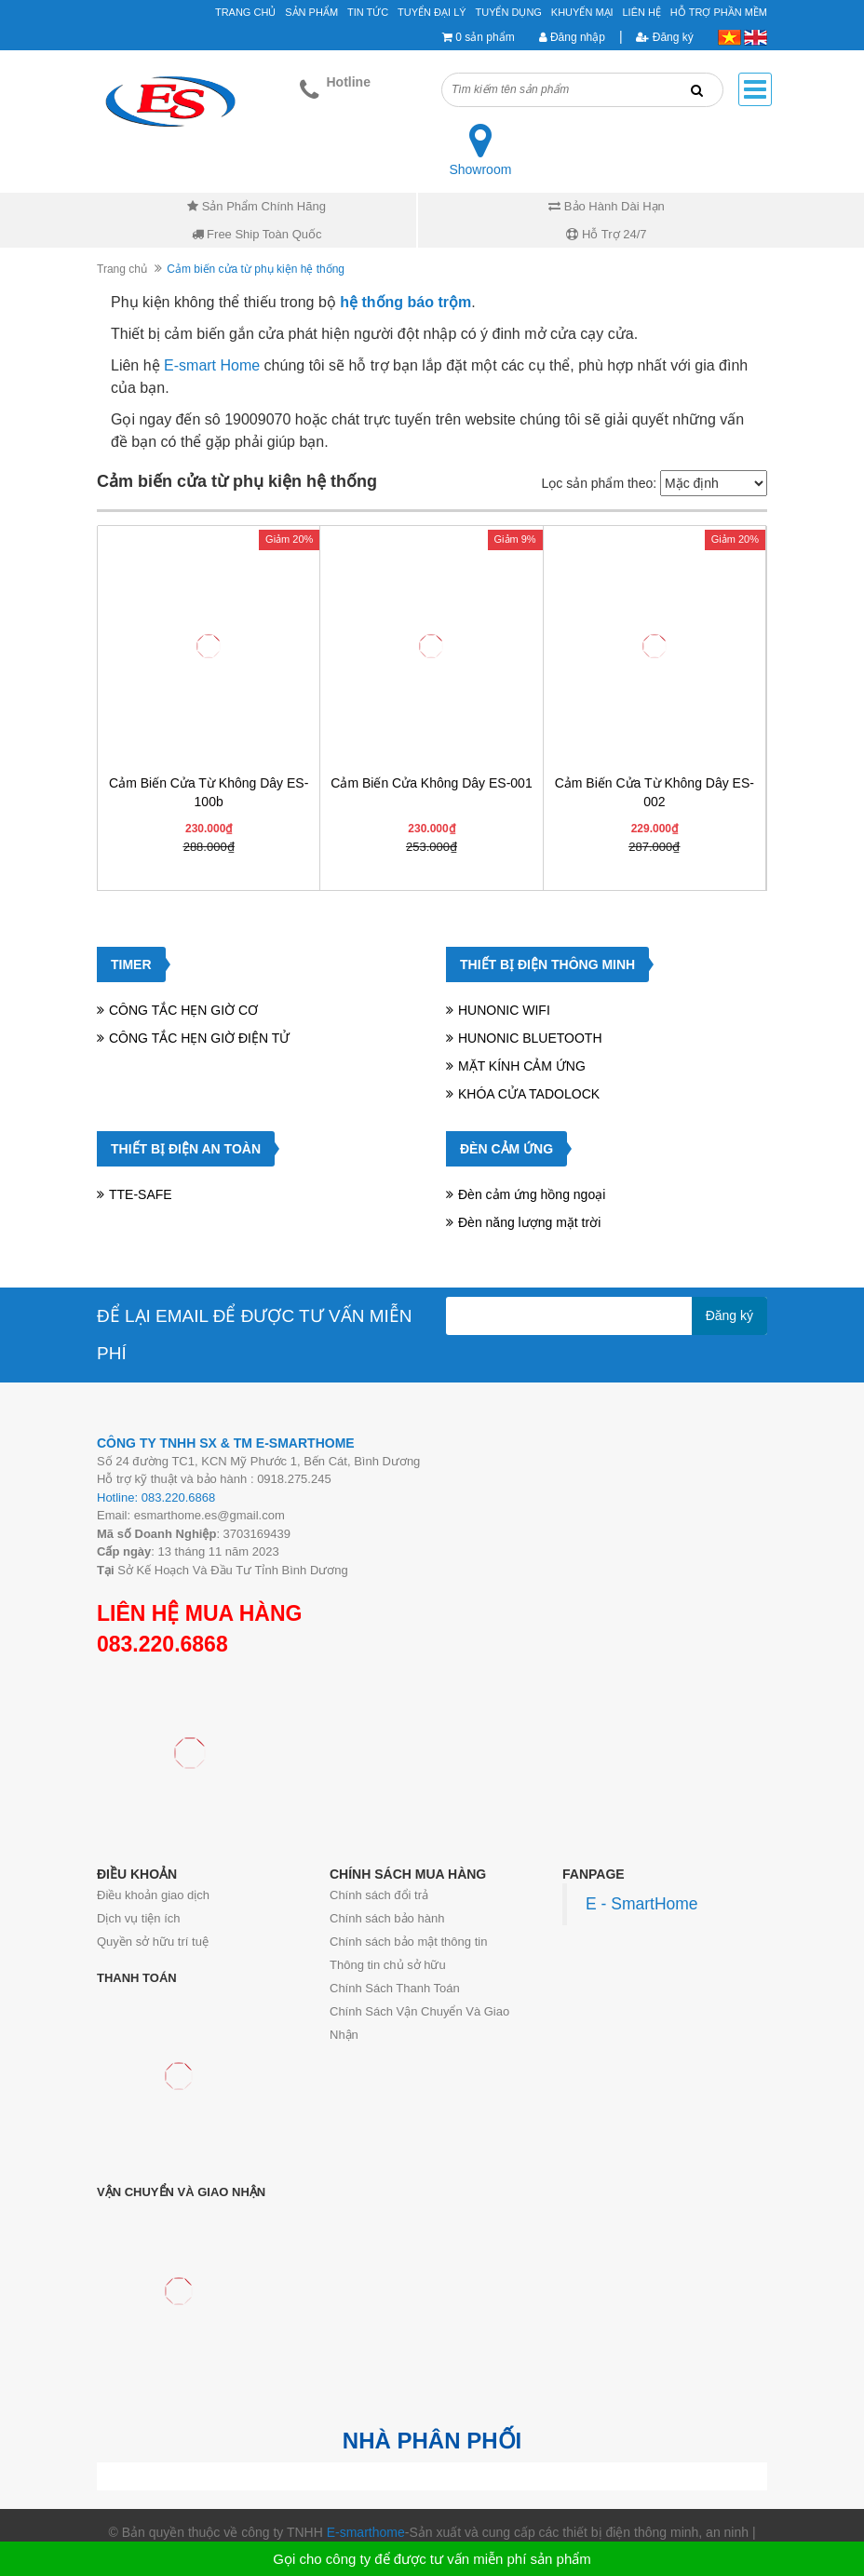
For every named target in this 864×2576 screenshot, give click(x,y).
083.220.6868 (162, 1644)
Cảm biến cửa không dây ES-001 (431, 782)
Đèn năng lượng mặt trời (529, 1222)
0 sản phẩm (484, 37)
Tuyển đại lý (432, 12)
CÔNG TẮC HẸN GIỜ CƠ (183, 1010)
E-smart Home (212, 365)
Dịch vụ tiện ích (139, 1918)
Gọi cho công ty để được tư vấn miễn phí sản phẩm (431, 2559)
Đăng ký (664, 37)
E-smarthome (366, 2532)
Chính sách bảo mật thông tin (408, 1942)
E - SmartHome (642, 1904)
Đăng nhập (572, 37)
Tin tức (367, 12)
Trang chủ (122, 269)
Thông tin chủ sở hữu (388, 1965)
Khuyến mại (582, 12)
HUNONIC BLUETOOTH (530, 1038)
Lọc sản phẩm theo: (598, 483)
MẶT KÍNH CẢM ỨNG (522, 1066)
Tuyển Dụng (508, 12)
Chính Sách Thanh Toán (395, 1988)
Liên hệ (642, 12)
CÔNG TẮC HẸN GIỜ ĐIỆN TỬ (199, 1038)
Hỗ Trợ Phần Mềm (718, 12)
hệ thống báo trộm (405, 302)
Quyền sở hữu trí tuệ (153, 1942)
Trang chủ (245, 12)
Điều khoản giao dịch (153, 1895)
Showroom (480, 169)
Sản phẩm (311, 12)
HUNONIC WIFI (504, 1010)
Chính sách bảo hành (387, 1918)
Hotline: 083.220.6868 (156, 1497)
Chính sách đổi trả (379, 1895)
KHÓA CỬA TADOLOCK (529, 1093)
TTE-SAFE (140, 1194)
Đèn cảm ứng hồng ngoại (531, 1194)
